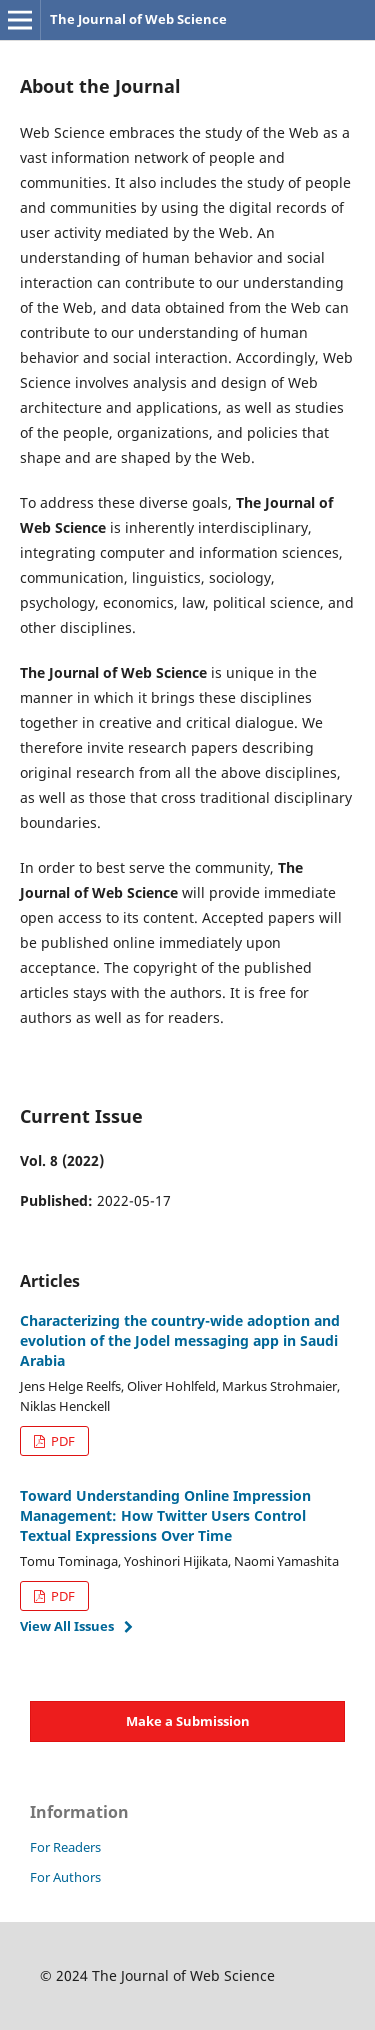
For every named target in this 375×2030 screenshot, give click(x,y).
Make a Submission (188, 1721)
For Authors (65, 1877)
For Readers (65, 1847)
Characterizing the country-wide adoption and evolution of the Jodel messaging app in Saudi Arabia (180, 1340)
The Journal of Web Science (138, 19)
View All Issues (67, 1626)
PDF (61, 1441)
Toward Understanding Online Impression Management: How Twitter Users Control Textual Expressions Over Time (165, 1515)
